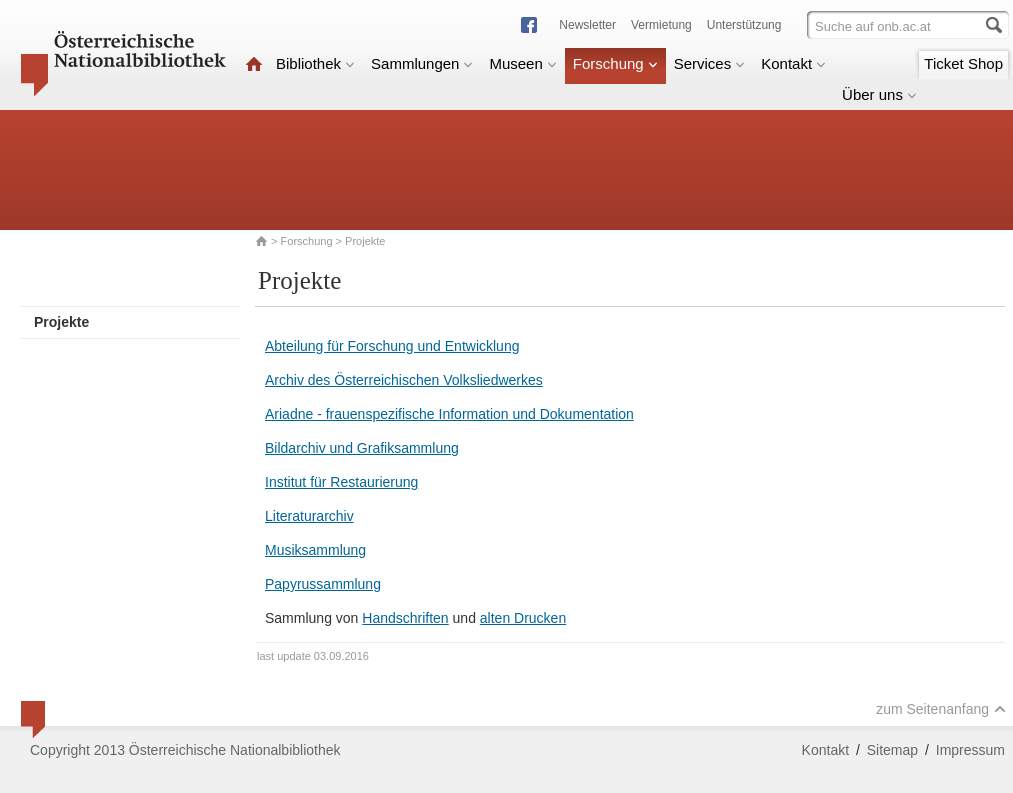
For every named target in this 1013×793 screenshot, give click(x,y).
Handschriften (405, 618)
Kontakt (793, 63)
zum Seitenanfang (941, 709)
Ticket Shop (963, 63)
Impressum (970, 750)
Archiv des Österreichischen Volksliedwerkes (404, 380)
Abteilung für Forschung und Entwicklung (392, 346)
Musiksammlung (315, 550)
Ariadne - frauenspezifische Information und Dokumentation (449, 414)
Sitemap (892, 750)
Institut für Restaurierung (341, 482)
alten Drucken (523, 618)
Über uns (879, 94)
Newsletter (587, 25)
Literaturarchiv (309, 516)
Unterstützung (744, 25)
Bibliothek (315, 63)
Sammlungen (422, 63)
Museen (522, 63)
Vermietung (661, 25)
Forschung (615, 63)
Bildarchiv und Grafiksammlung (362, 448)
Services (710, 63)
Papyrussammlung (323, 584)
